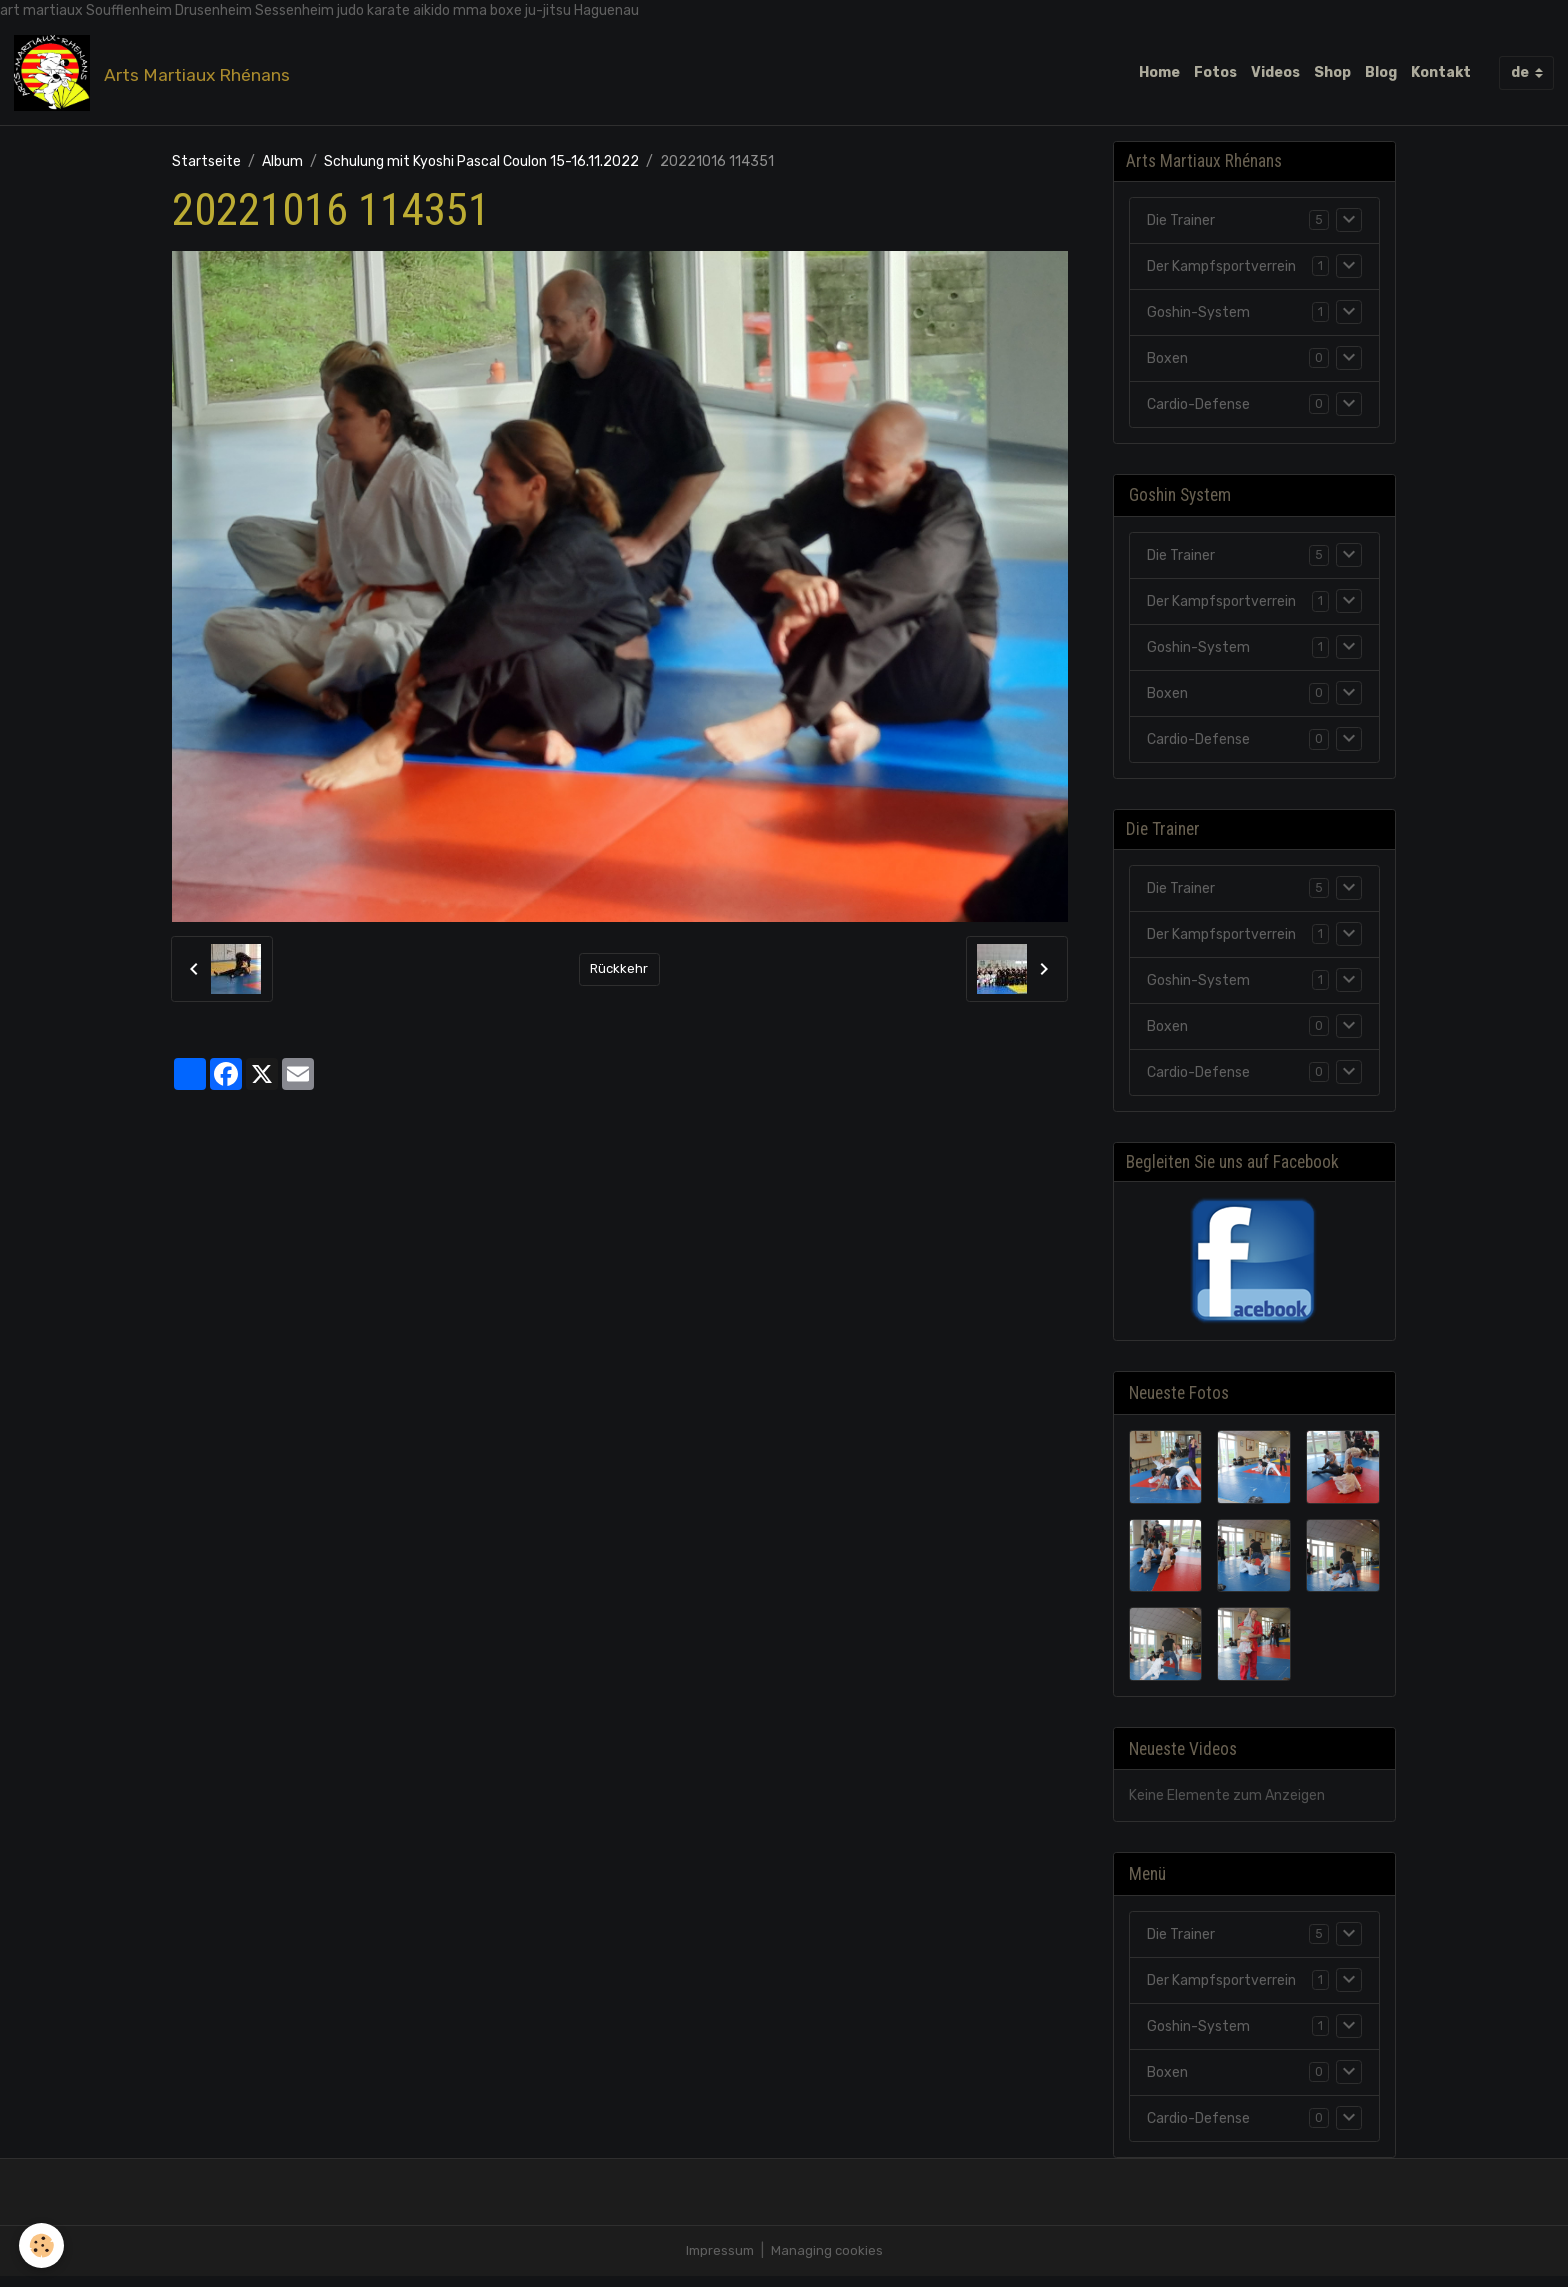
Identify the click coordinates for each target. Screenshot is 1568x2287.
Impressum (719, 2261)
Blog (1381, 74)
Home (1159, 74)
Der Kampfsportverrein (1221, 272)
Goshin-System (1198, 318)
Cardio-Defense (1198, 410)
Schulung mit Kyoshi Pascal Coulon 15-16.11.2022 (481, 165)
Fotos (1215, 74)
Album (282, 165)
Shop (1332, 74)
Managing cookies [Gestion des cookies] (828, 2261)
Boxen (1167, 364)
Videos (1275, 74)
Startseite (206, 165)
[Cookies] (42, 2245)
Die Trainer (1181, 226)
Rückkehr (619, 973)
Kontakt (1441, 74)
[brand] (157, 75)
